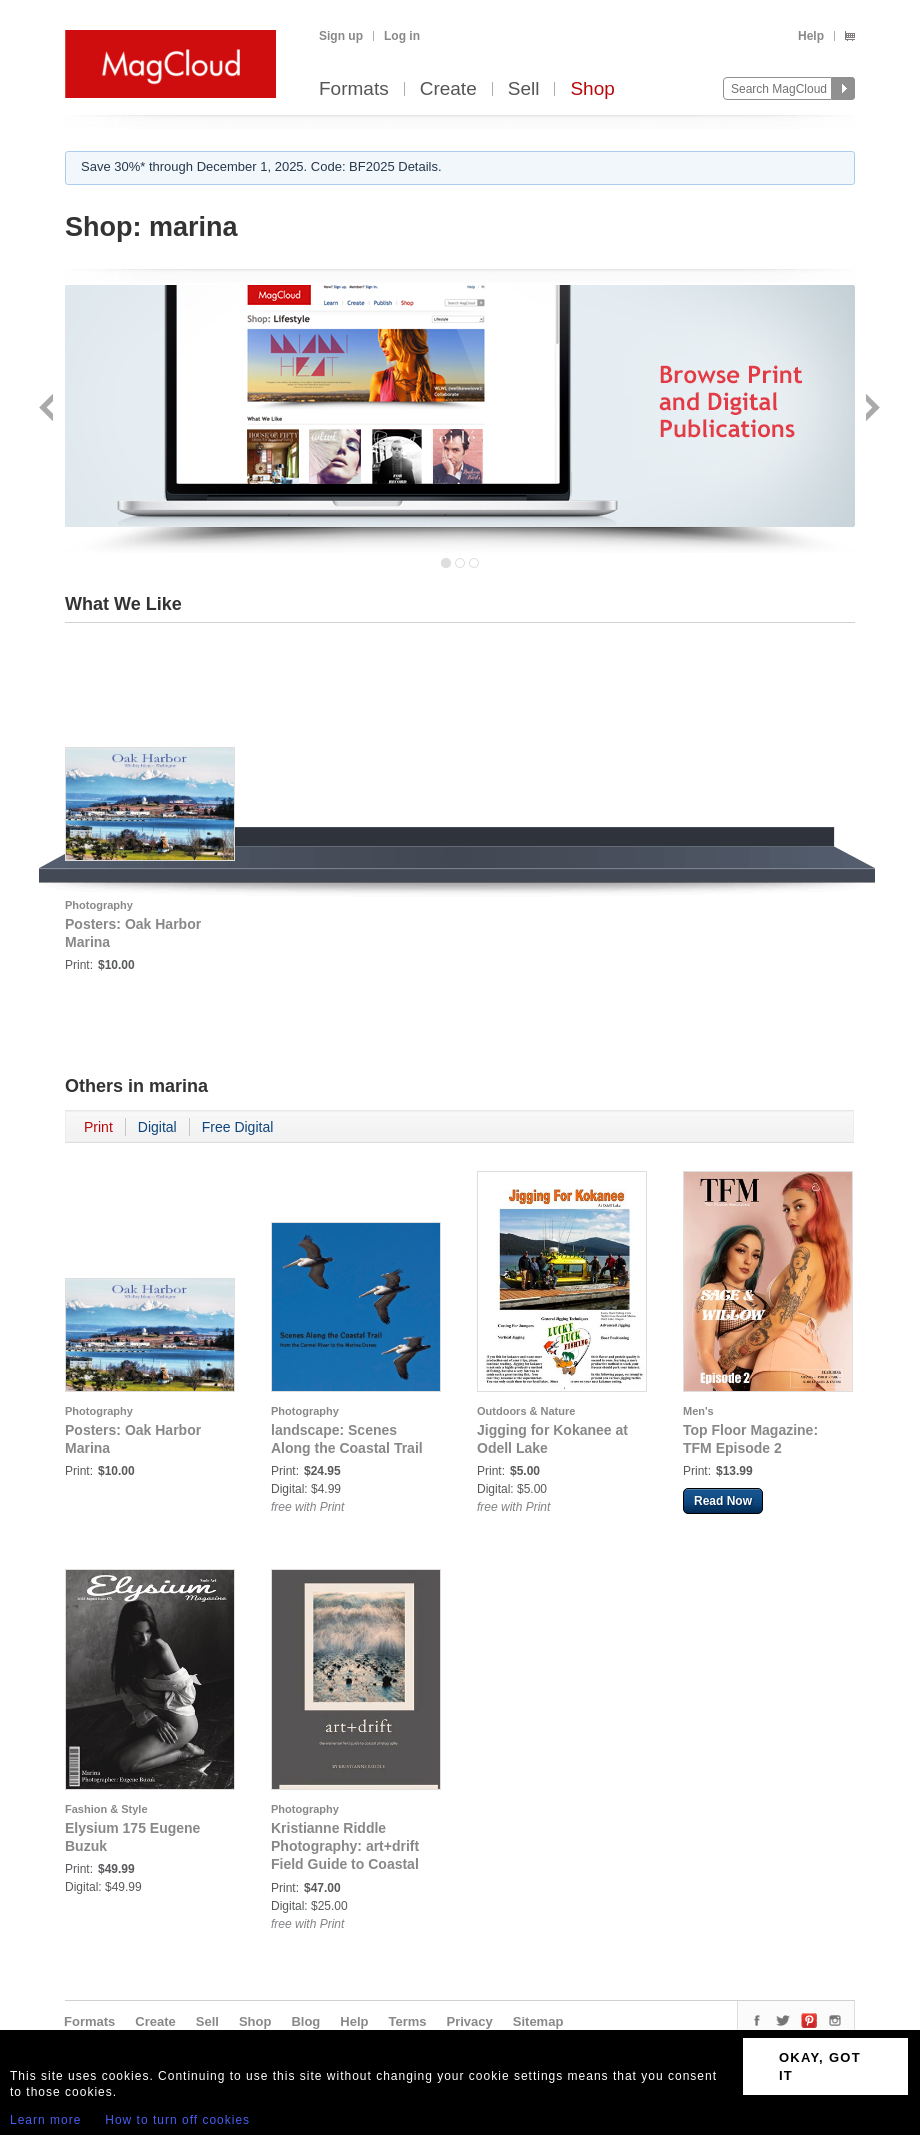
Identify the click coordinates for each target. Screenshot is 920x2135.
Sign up (341, 36)
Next (870, 409)
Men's (698, 1411)
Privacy (470, 2021)
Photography (99, 905)
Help (811, 36)
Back (48, 409)
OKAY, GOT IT (820, 2066)
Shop (592, 89)
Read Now (723, 1501)
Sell (524, 89)
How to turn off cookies (177, 2120)
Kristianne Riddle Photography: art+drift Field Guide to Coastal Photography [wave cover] (345, 1864)
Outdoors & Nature (526, 1411)
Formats (354, 89)
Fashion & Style (106, 1809)
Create (448, 89)
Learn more (45, 2120)
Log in (402, 36)
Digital (157, 1127)
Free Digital (238, 1127)
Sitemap (538, 2021)
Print (98, 1127)
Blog (305, 2021)
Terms (407, 2021)
